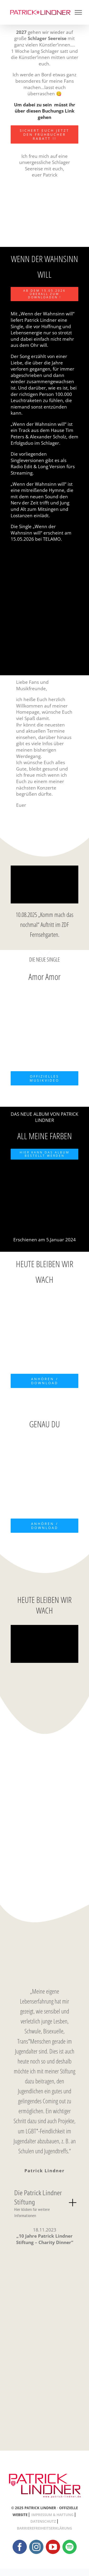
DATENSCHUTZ (43, 2521)
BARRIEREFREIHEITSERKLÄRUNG (44, 2528)
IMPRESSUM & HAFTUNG (52, 2514)
